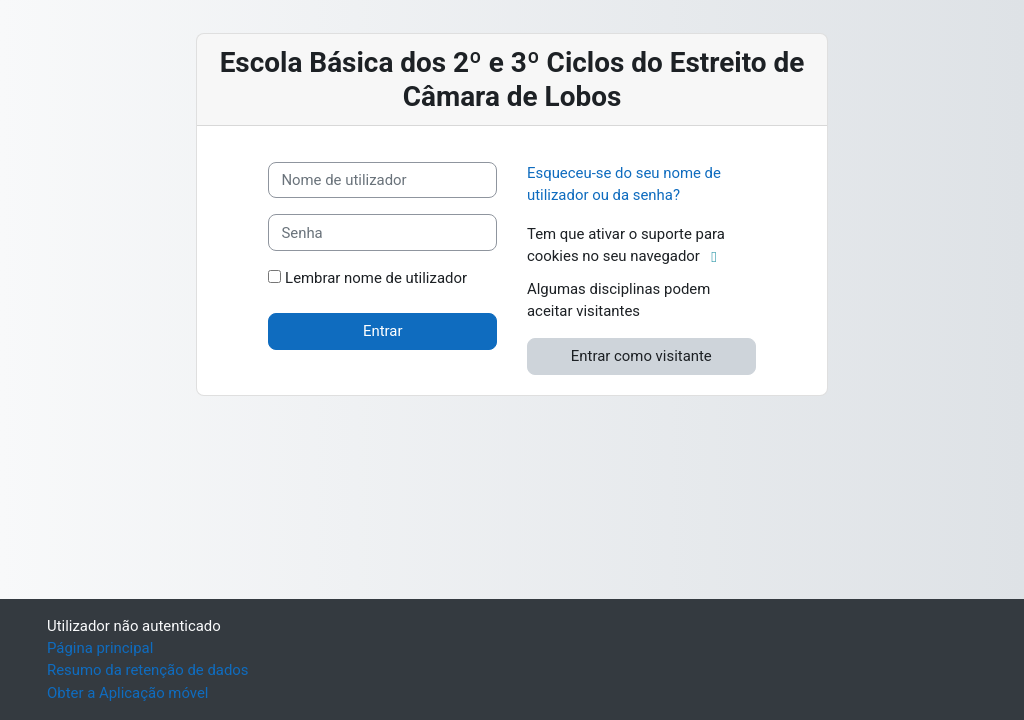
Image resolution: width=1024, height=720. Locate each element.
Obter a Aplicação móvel (127, 693)
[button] (718, 257)
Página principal (100, 648)
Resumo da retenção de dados (148, 670)
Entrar (383, 331)
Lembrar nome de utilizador (376, 278)
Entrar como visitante (641, 356)
